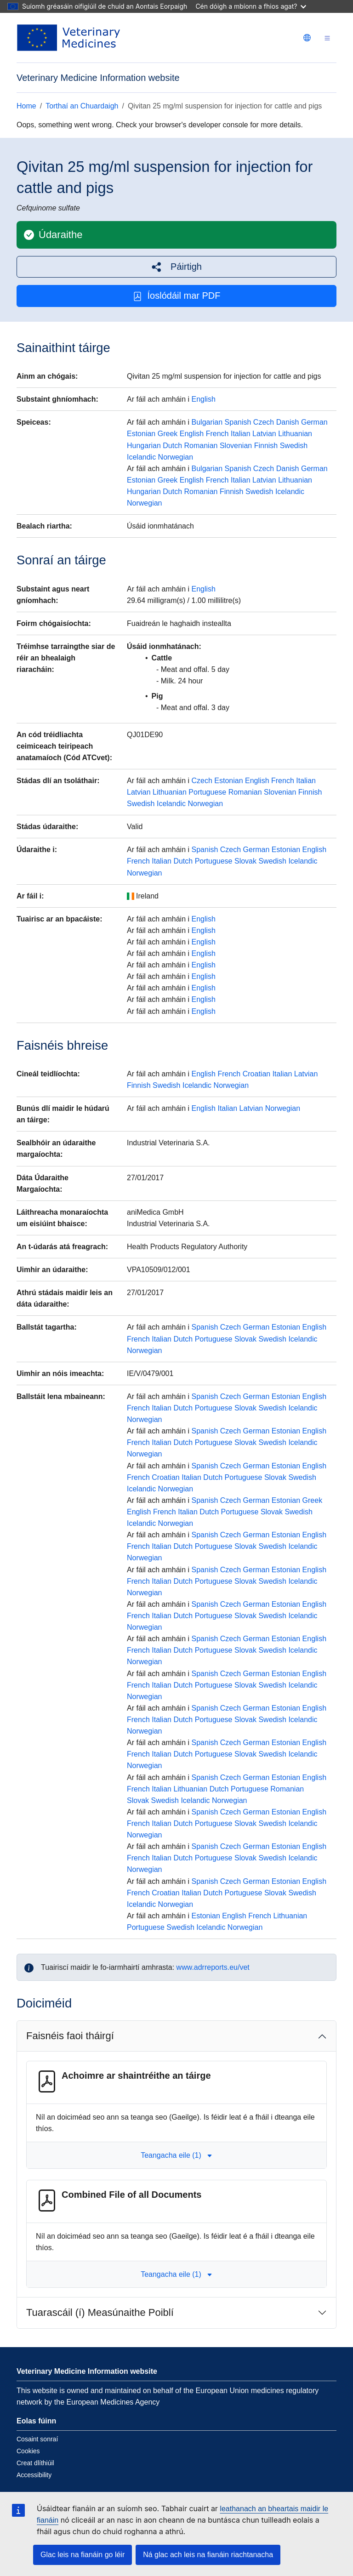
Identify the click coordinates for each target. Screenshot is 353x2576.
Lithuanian (295, 434)
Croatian (256, 1074)
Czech (263, 422)
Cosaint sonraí (37, 2439)
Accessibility (34, 2475)
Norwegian (175, 457)
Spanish (238, 422)
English (204, 399)
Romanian (201, 445)
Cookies (28, 2451)
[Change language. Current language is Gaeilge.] (307, 37)
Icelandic (141, 457)
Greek (168, 434)
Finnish (266, 445)
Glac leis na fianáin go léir (82, 2555)
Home (26, 106)
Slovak (245, 861)
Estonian (141, 434)
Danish (287, 422)
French (217, 434)
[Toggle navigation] (327, 38)
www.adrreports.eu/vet (213, 1967)
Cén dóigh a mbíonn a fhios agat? (250, 6)
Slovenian (236, 445)
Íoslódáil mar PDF (177, 295)
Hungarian (144, 445)
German (314, 422)
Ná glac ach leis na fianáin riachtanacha (208, 2555)
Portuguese (207, 792)
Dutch (172, 445)
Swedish (293, 445)
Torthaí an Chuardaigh (82, 106)
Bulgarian (207, 422)
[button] (176, 267)
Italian (241, 434)
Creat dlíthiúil (35, 2463)
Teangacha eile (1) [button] (176, 2155)
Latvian (264, 434)
